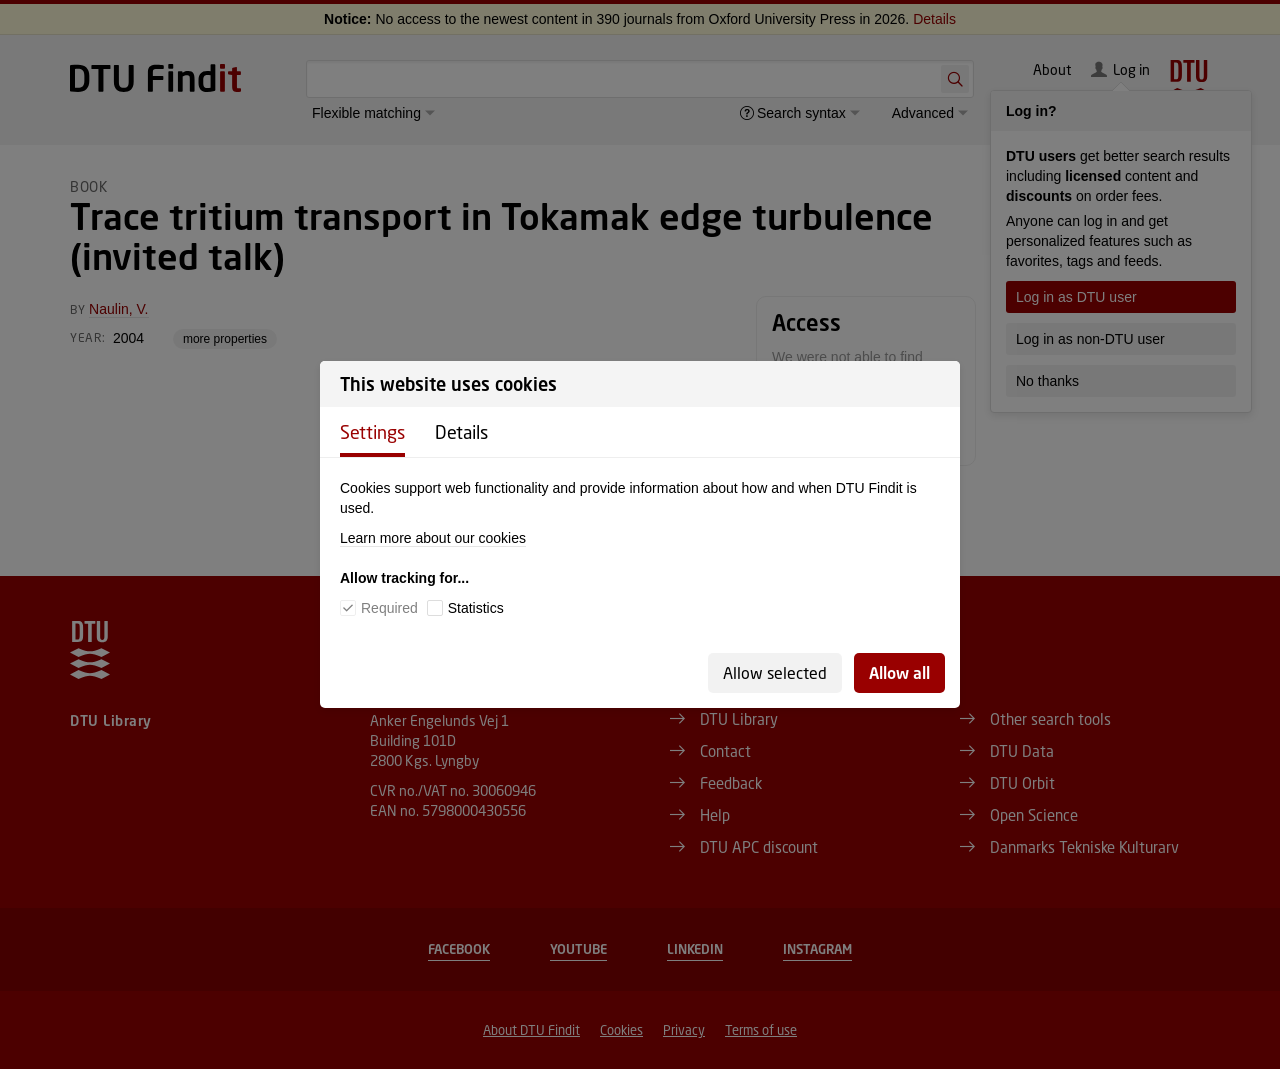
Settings (372, 432)
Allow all (899, 672)
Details (461, 432)
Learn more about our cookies (433, 538)
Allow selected (775, 672)
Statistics (476, 608)
